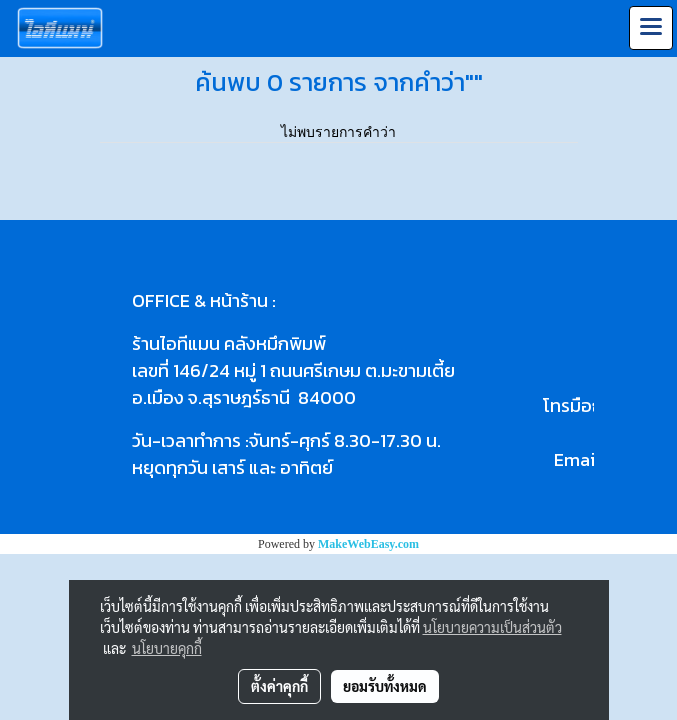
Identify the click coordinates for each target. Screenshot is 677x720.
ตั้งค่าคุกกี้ (279, 686)
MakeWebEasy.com (368, 544)
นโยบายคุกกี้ (167, 648)
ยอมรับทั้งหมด (385, 686)
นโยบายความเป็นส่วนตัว (492, 627)
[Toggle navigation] (651, 28)
